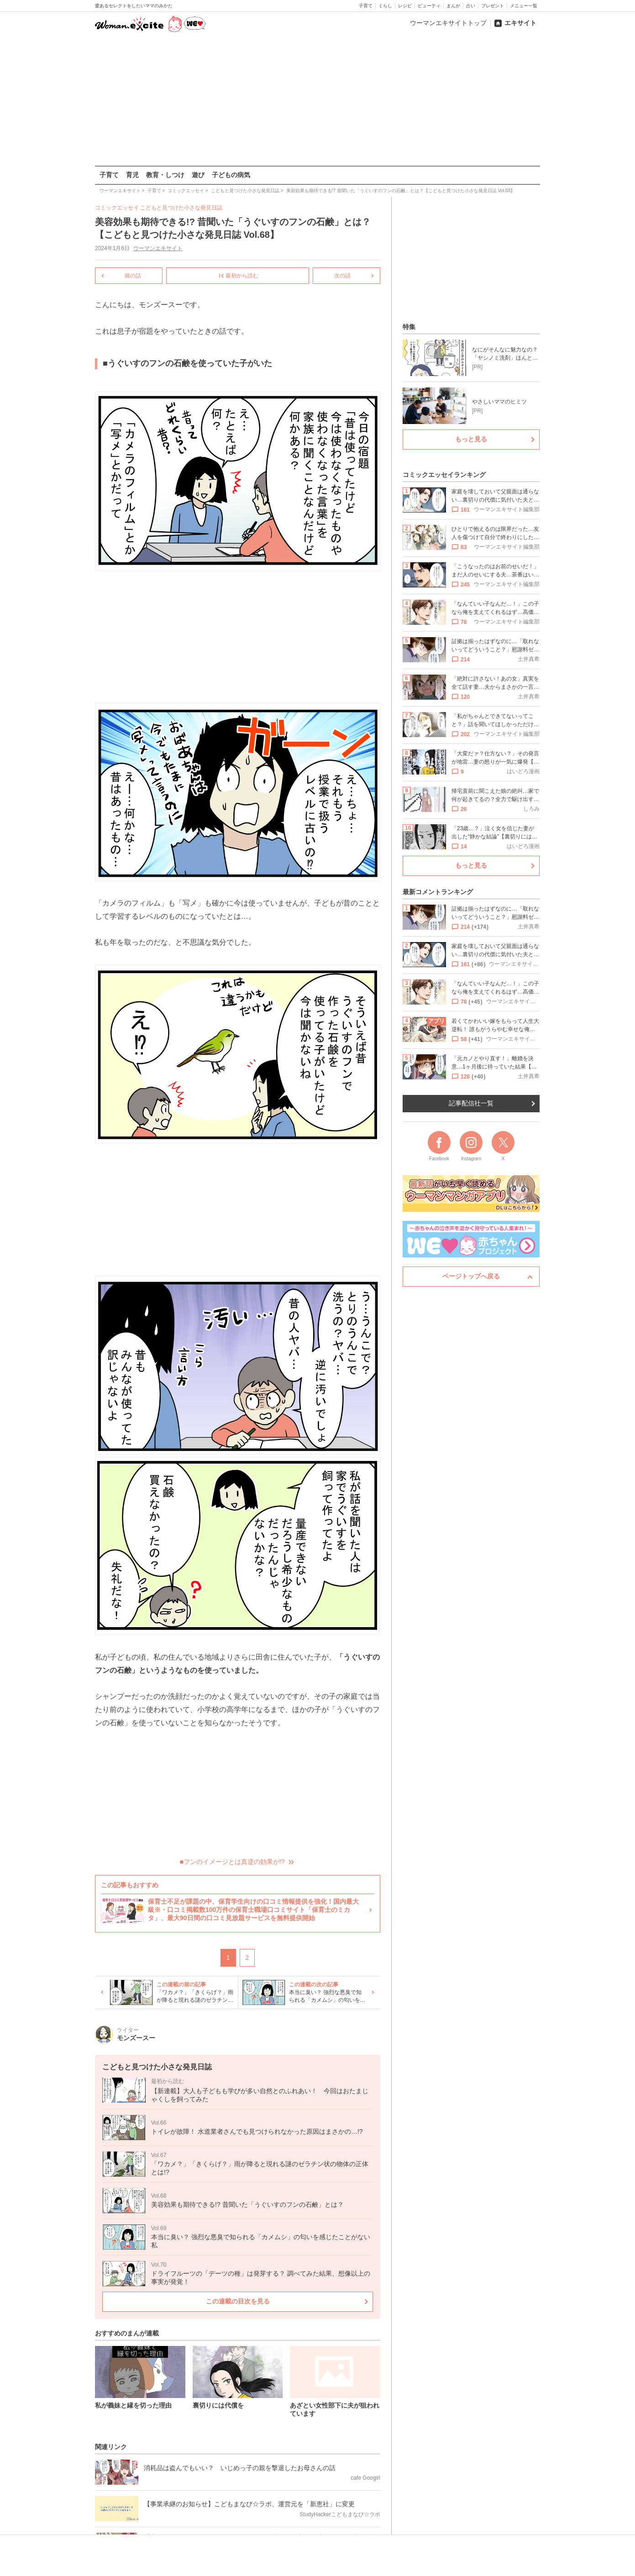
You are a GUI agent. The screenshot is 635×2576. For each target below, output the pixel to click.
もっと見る (471, 439)
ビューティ (429, 5)
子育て (366, 5)
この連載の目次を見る (238, 2301)
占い (470, 5)
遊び (198, 174)
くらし (385, 5)
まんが (453, 5)
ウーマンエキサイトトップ (448, 22)
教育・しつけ (165, 174)
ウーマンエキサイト (158, 248)
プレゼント (492, 5)
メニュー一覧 (523, 5)
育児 (132, 174)
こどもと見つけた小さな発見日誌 (181, 207)
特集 (409, 327)
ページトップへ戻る (471, 1276)
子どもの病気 (231, 174)
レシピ (405, 5)
